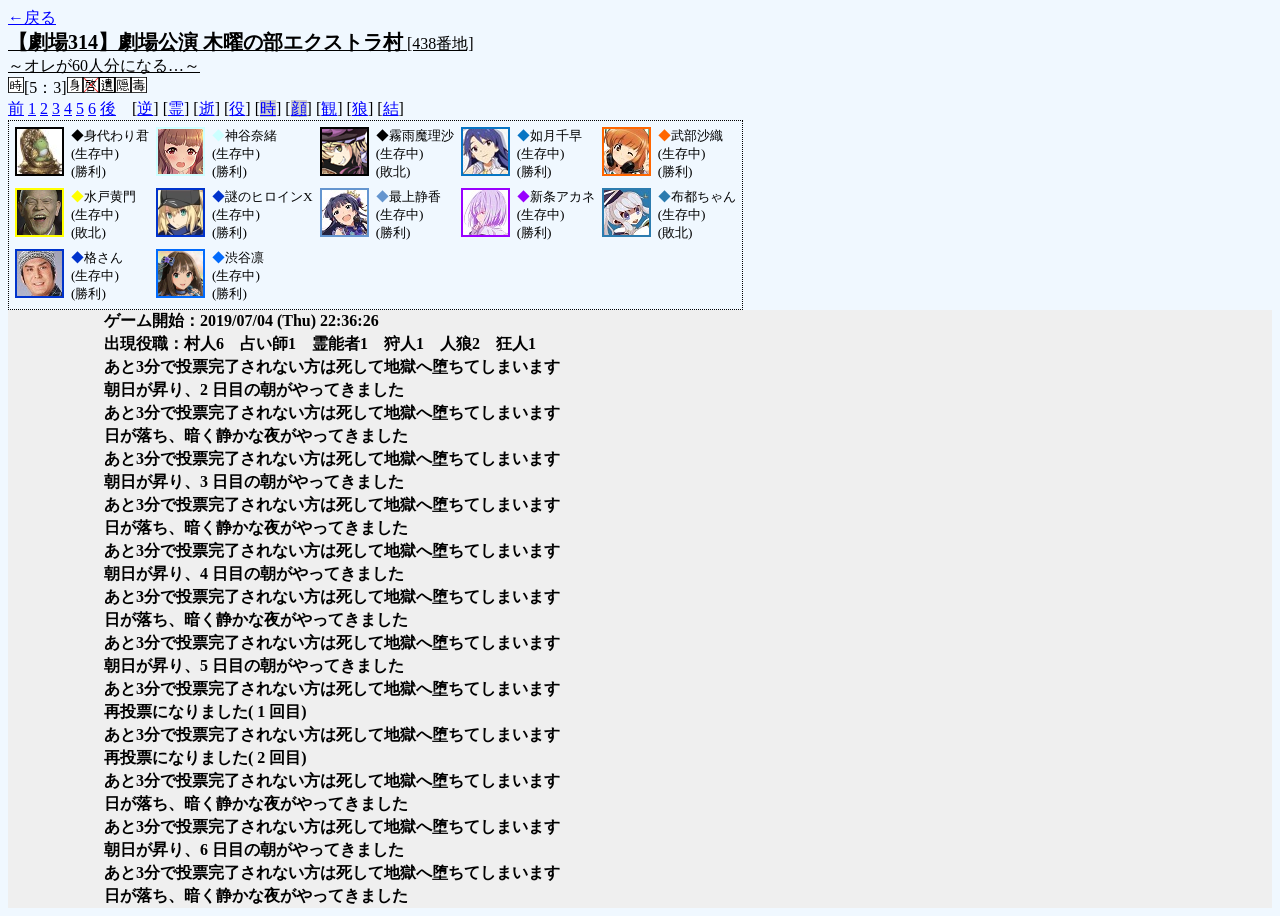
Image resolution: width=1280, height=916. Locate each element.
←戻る (32, 17)
